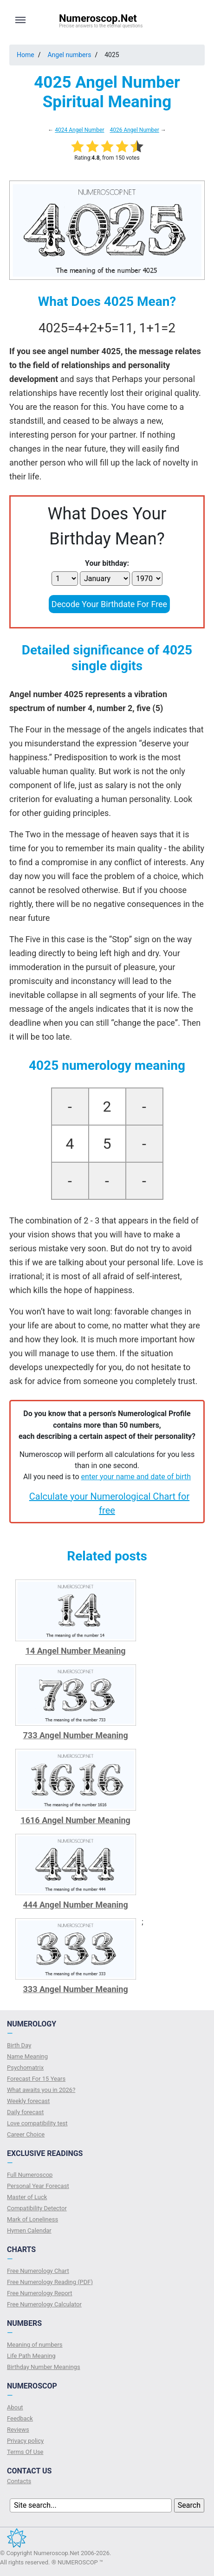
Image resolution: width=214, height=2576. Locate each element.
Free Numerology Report (39, 2293)
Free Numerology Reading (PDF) (50, 2281)
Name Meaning (27, 2056)
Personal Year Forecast (38, 2185)
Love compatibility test (37, 2123)
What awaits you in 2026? (41, 2089)
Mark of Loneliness (32, 2219)
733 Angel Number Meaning (75, 1735)
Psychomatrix (25, 2067)
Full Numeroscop (29, 2174)
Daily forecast (25, 2112)
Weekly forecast (28, 2100)
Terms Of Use (25, 2451)
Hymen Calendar (29, 2230)
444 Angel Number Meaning (75, 1904)
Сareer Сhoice (26, 2134)
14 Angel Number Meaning (76, 1651)
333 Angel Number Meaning (75, 1989)
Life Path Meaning (31, 2355)
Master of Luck (27, 2197)
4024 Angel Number (79, 130)
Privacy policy (25, 2440)
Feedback (20, 2418)
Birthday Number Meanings (43, 2366)
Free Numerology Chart (38, 2270)
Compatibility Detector (37, 2208)
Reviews (18, 2429)
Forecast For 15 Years (36, 2078)
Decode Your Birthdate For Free (109, 604)
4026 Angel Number (134, 130)
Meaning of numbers (35, 2344)
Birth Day (19, 2045)
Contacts (19, 2481)
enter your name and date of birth (136, 1476)
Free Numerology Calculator (44, 2304)
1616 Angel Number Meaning (75, 1820)
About (15, 2407)
